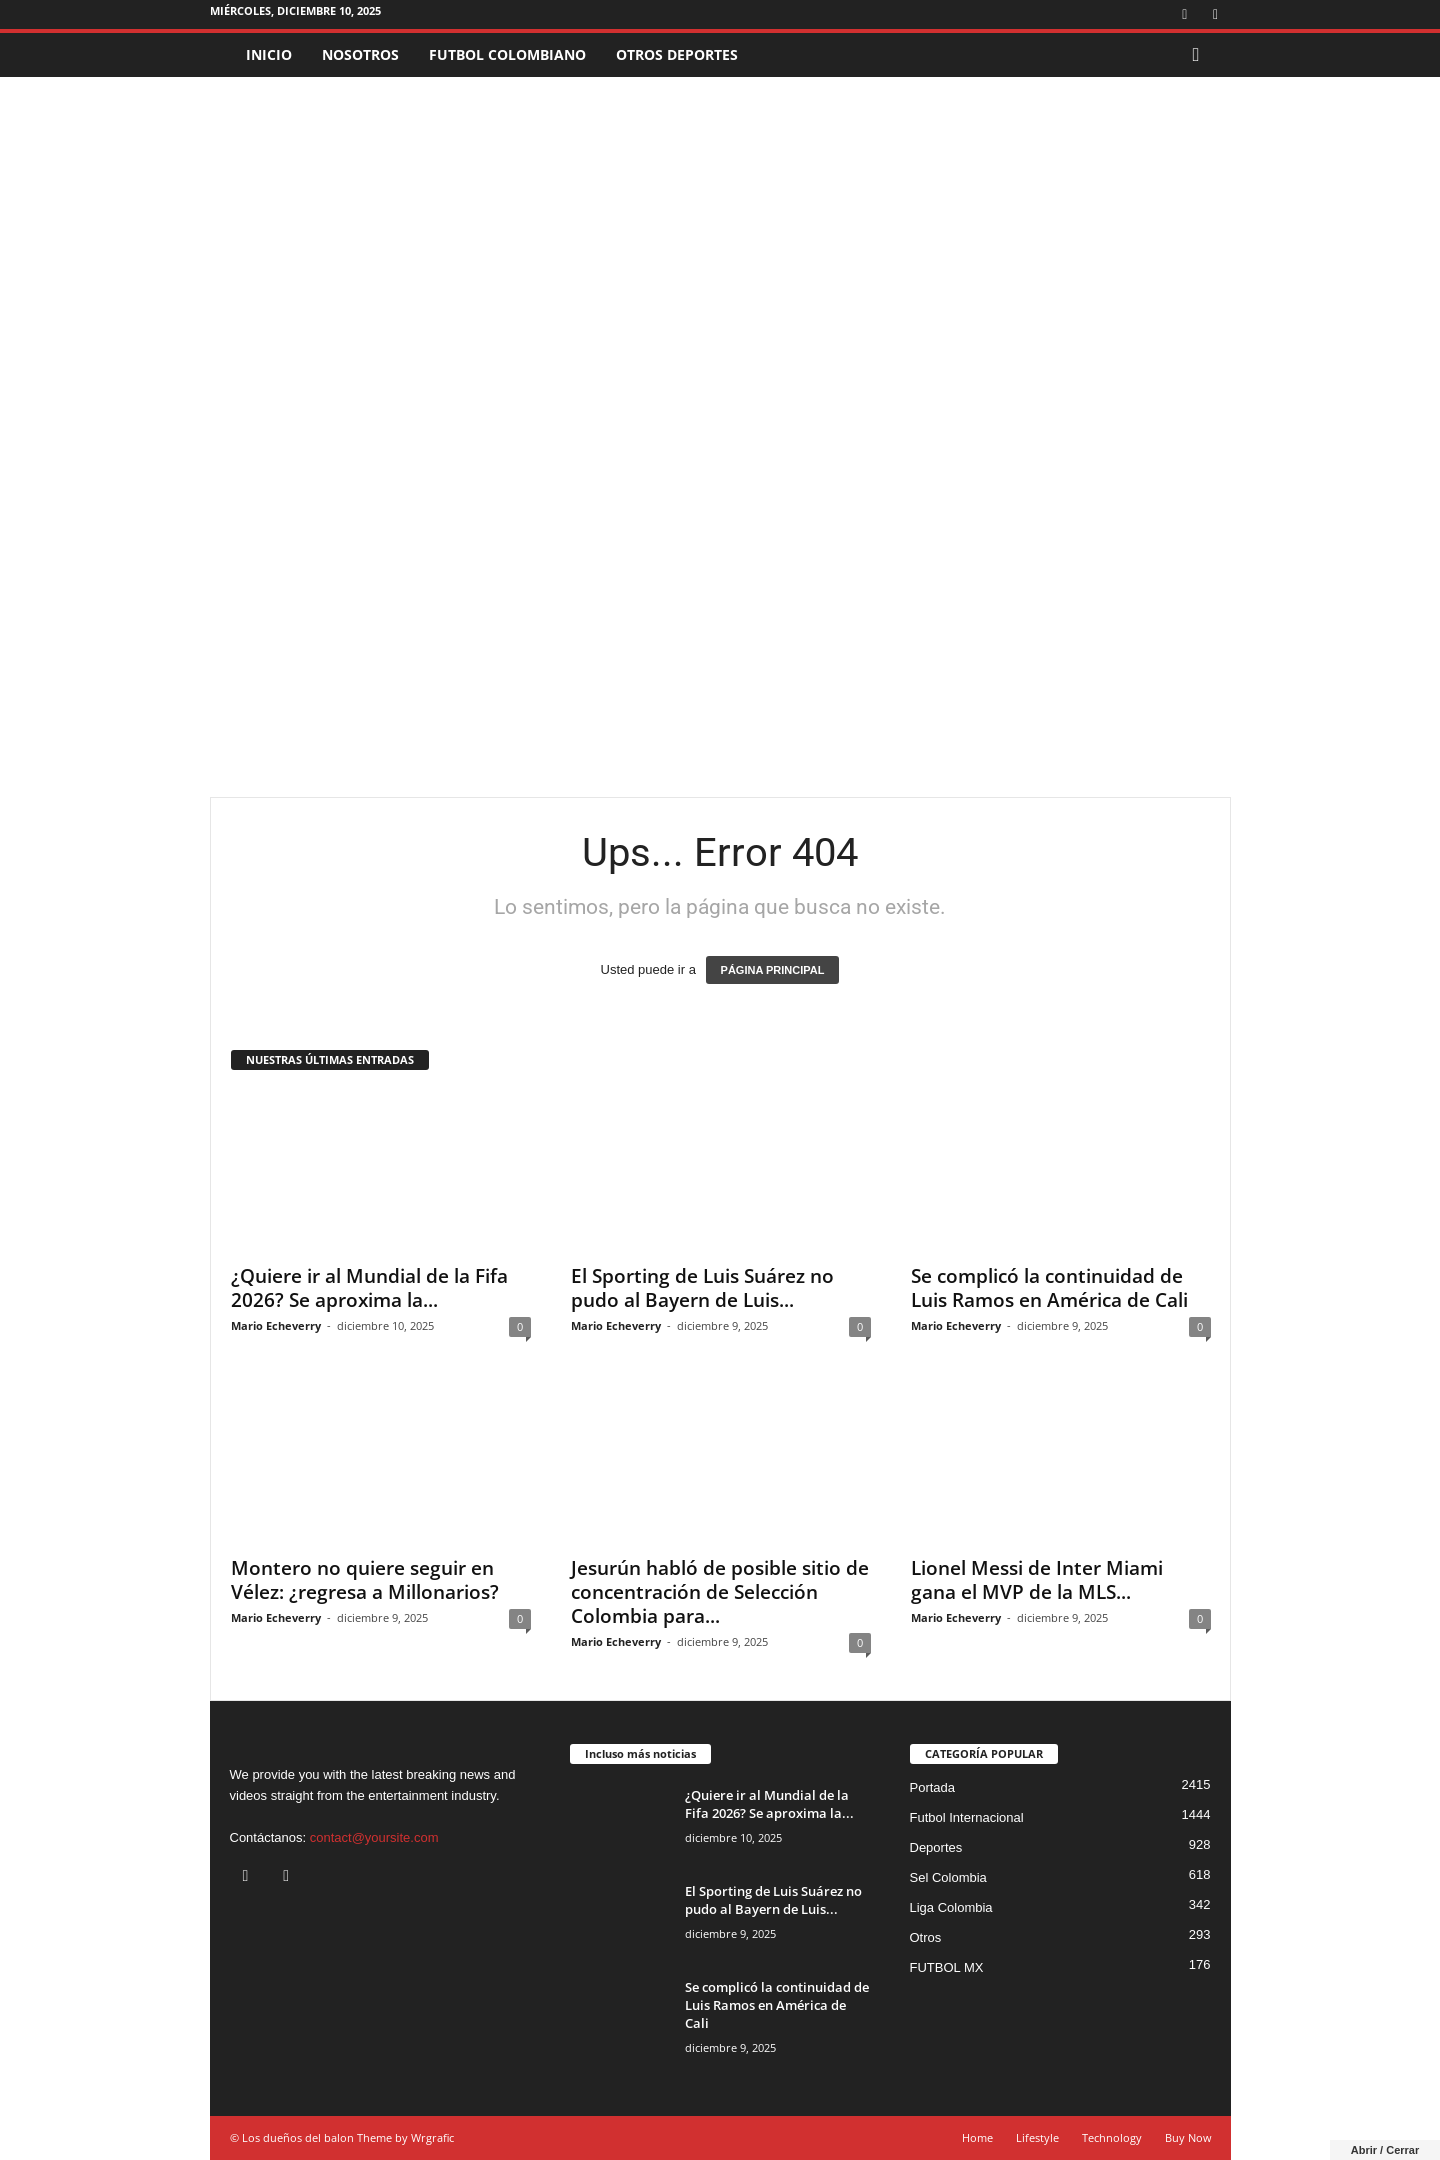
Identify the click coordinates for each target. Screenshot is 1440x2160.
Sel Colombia (948, 1877)
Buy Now (1188, 2137)
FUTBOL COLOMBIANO (507, 54)
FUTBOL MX (947, 1967)
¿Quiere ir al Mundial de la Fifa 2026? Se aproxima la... (369, 1288)
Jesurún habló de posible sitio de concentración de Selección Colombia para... (720, 1592)
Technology (1112, 2137)
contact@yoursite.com (374, 1837)
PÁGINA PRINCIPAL (773, 970)
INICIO (269, 54)
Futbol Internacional (967, 1817)
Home (977, 2137)
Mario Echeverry (276, 1325)
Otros (926, 1937)
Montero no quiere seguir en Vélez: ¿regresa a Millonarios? (365, 1580)
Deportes (936, 1847)
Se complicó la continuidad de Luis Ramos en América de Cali (1049, 1288)
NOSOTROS (360, 54)
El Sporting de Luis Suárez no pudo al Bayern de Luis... (702, 1288)
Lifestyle (1037, 2137)
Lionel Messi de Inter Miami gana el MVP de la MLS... (1037, 1580)
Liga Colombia (951, 1907)
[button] (1201, 55)
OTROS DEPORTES (677, 54)
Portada (933, 1787)
